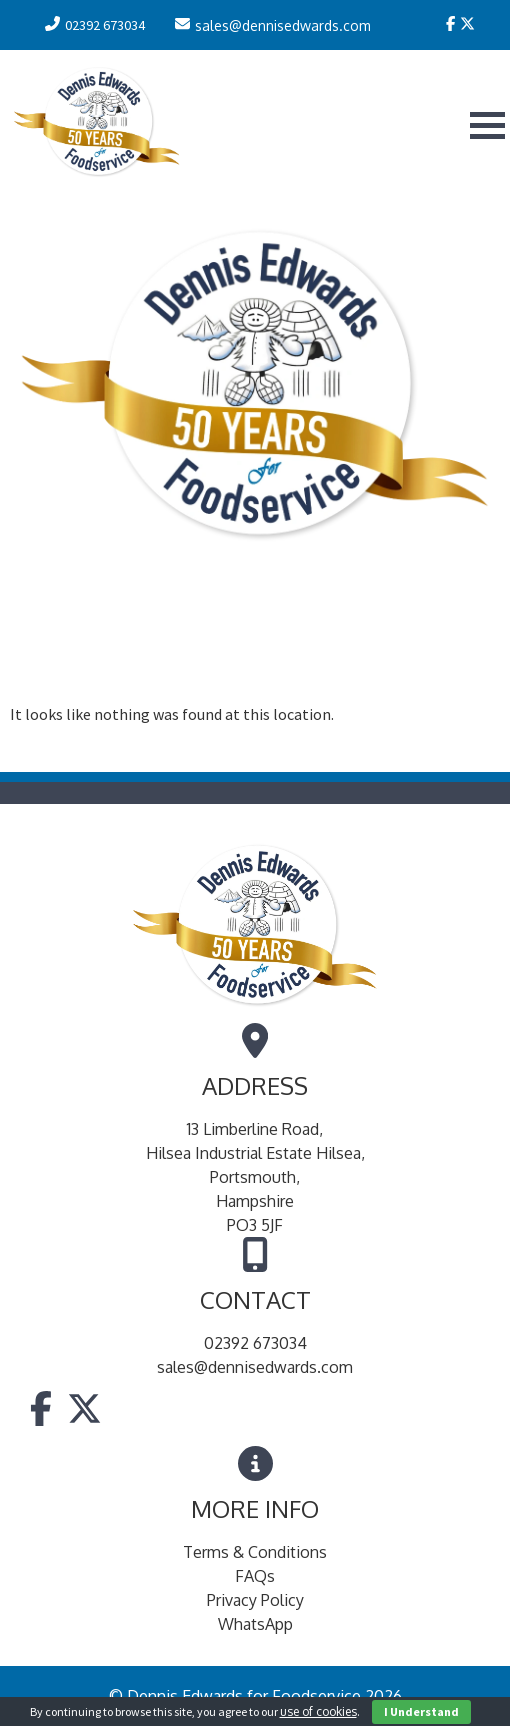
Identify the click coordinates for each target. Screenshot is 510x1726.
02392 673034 (255, 1343)
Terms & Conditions (255, 1552)
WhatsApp (255, 1624)
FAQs (255, 1576)
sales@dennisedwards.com (255, 1367)
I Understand (421, 1711)
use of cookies (318, 1711)
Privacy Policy (255, 1600)
